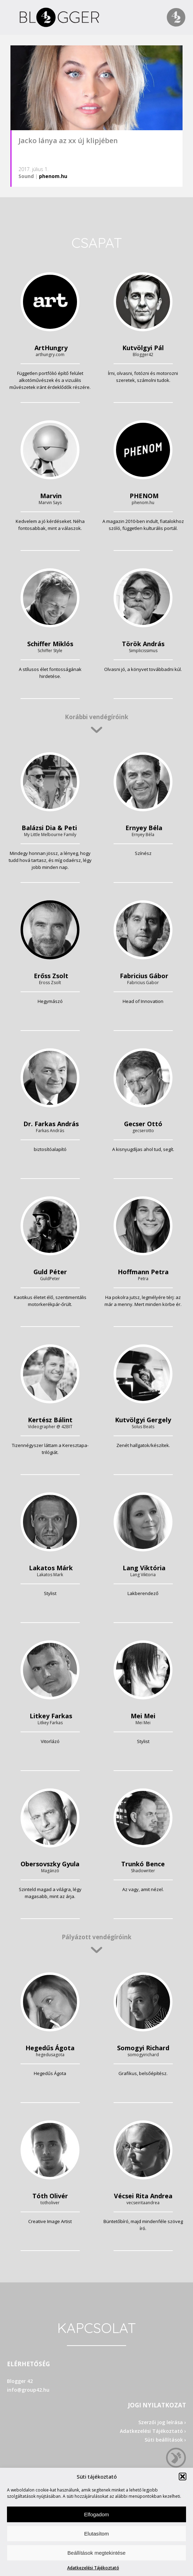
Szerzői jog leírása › (162, 2422)
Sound (26, 176)
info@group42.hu (28, 2389)
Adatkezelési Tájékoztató (93, 2568)
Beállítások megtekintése (97, 2553)
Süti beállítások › (165, 2439)
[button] (182, 2476)
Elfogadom (96, 2514)
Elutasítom (96, 2534)
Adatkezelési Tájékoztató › (153, 2431)
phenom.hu (53, 176)
